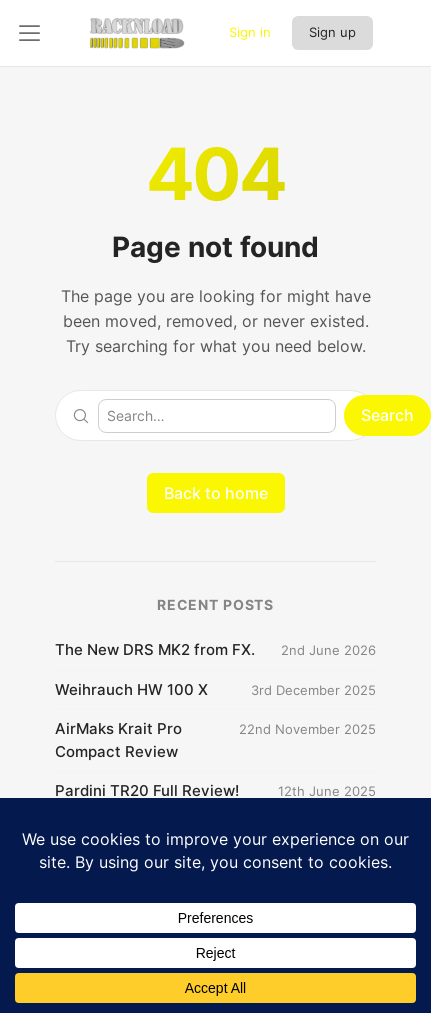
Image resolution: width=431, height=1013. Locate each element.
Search (387, 415)
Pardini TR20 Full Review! (147, 790)
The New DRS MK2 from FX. (155, 649)
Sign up (332, 32)
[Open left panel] (30, 33)
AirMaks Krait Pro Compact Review (118, 740)
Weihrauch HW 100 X (131, 689)
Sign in (250, 32)
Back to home (216, 493)
